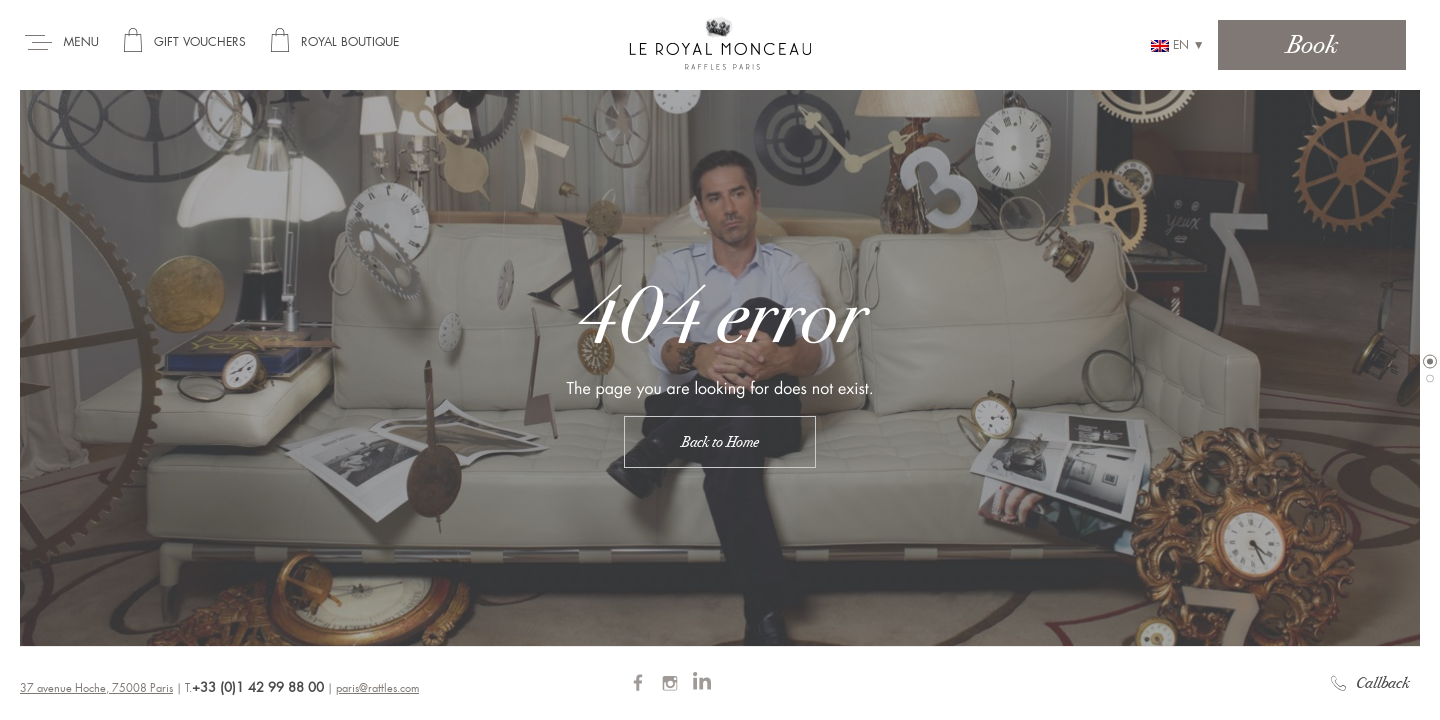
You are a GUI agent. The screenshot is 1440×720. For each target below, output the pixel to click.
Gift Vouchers (200, 42)
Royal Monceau (720, 42)
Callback (1370, 683)
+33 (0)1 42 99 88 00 (258, 687)
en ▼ (1178, 45)
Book (1312, 44)
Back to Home (720, 442)
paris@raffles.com (377, 688)
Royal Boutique (350, 42)
